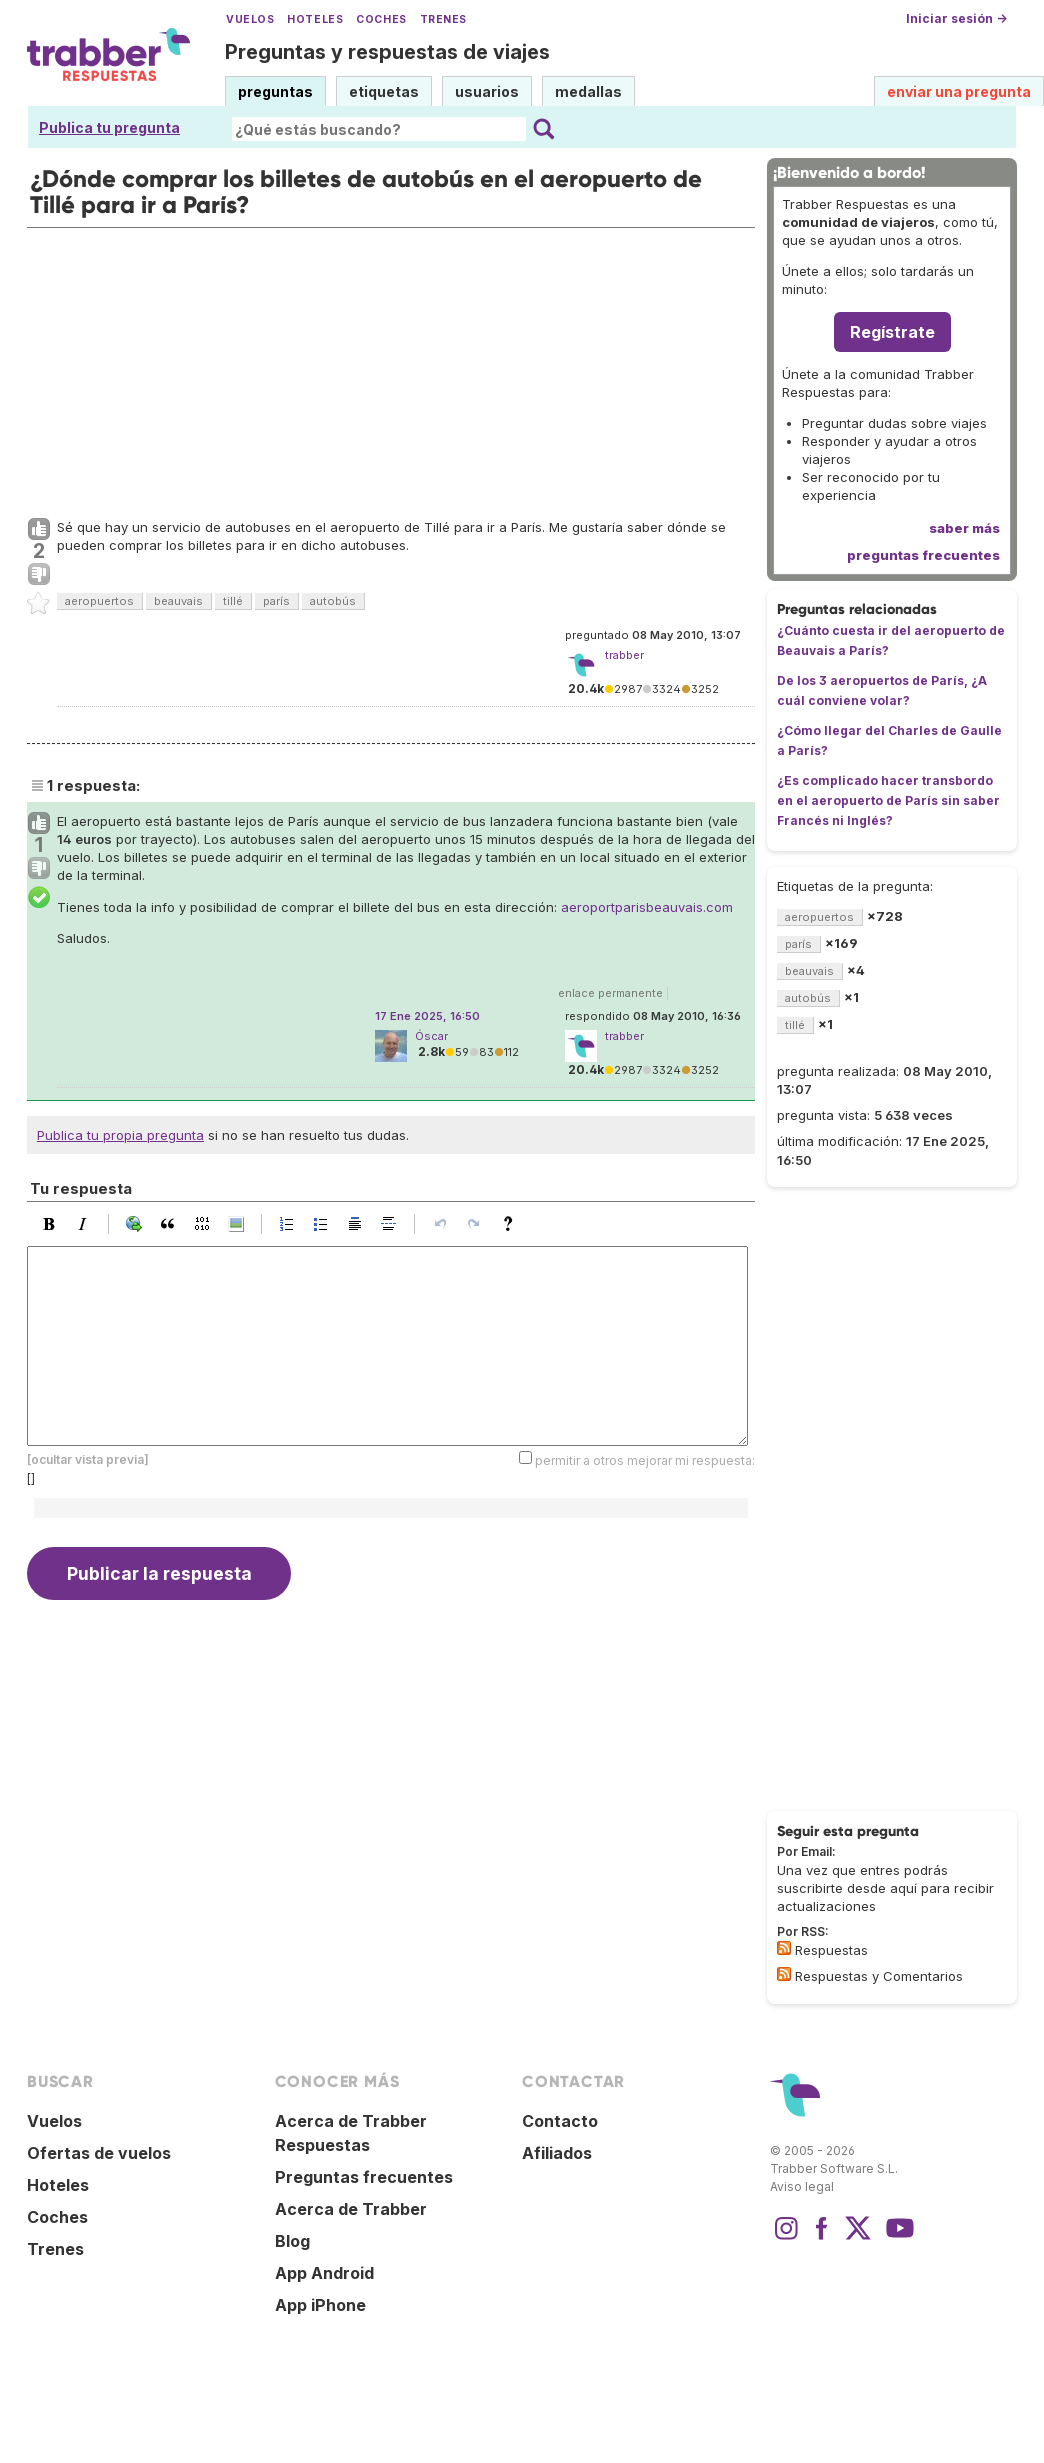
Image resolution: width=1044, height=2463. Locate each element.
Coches (381, 19)
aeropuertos (99, 601)
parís (276, 601)
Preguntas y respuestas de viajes (387, 52)
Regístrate (892, 332)
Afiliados (557, 2153)
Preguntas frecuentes (364, 2177)
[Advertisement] (391, 368)
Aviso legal (802, 2186)
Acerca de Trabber (351, 2209)
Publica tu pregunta (109, 127)
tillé (233, 601)
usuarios (487, 91)
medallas (588, 91)
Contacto (560, 2121)
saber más (964, 528)
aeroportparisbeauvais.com (647, 907)
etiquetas (384, 91)
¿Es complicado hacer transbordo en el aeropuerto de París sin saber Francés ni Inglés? (888, 800)
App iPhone (320, 2305)
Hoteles (315, 19)
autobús (333, 601)
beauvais (178, 601)
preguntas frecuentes (923, 555)
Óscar (431, 1036)
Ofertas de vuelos (99, 2153)
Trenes (443, 19)
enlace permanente (610, 993)
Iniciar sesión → (956, 18)
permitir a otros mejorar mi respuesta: (645, 1460)
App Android (324, 2273)
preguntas (275, 91)
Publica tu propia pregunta (120, 1135)
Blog (292, 2241)
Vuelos (250, 19)
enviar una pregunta (959, 91)
